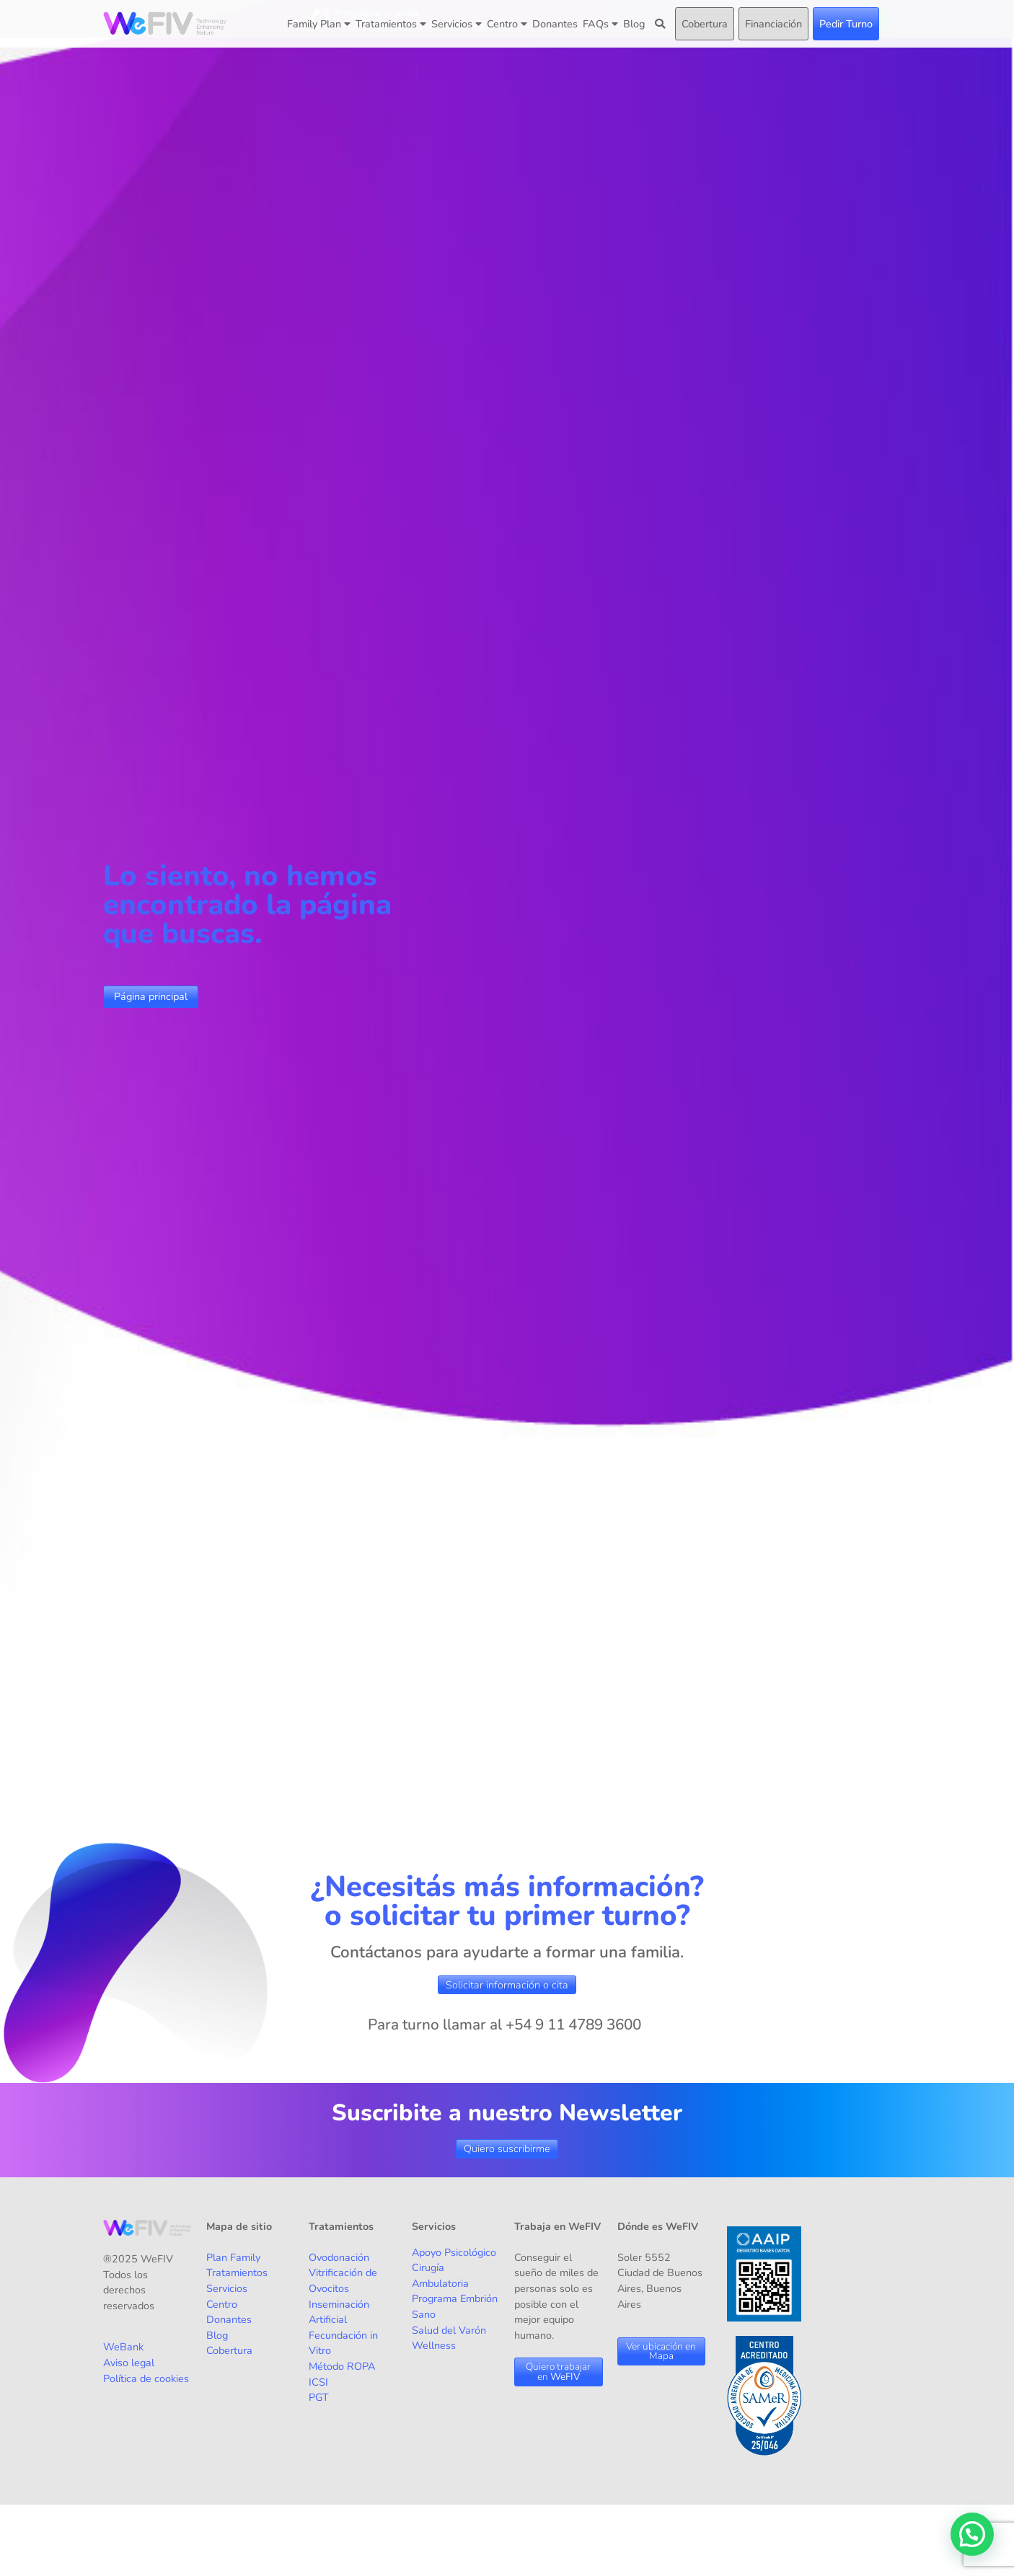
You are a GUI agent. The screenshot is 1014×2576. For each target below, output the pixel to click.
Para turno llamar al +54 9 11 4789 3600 (504, 2024)
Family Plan (319, 24)
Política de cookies (146, 2378)
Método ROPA (342, 2366)
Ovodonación (339, 2257)
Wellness (434, 2345)
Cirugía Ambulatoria (440, 2275)
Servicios (456, 24)
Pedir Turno (846, 24)
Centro (507, 24)
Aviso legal (128, 2362)
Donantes (555, 24)
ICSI (318, 2382)
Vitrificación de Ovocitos (343, 2280)
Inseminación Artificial (339, 2312)
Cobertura (705, 24)
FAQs (600, 24)
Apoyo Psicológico (454, 2252)
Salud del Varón (449, 2330)
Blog (634, 24)
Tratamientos (391, 24)
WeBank (123, 2347)
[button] (972, 2534)
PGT (319, 2397)
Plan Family (233, 2257)
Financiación (773, 24)
